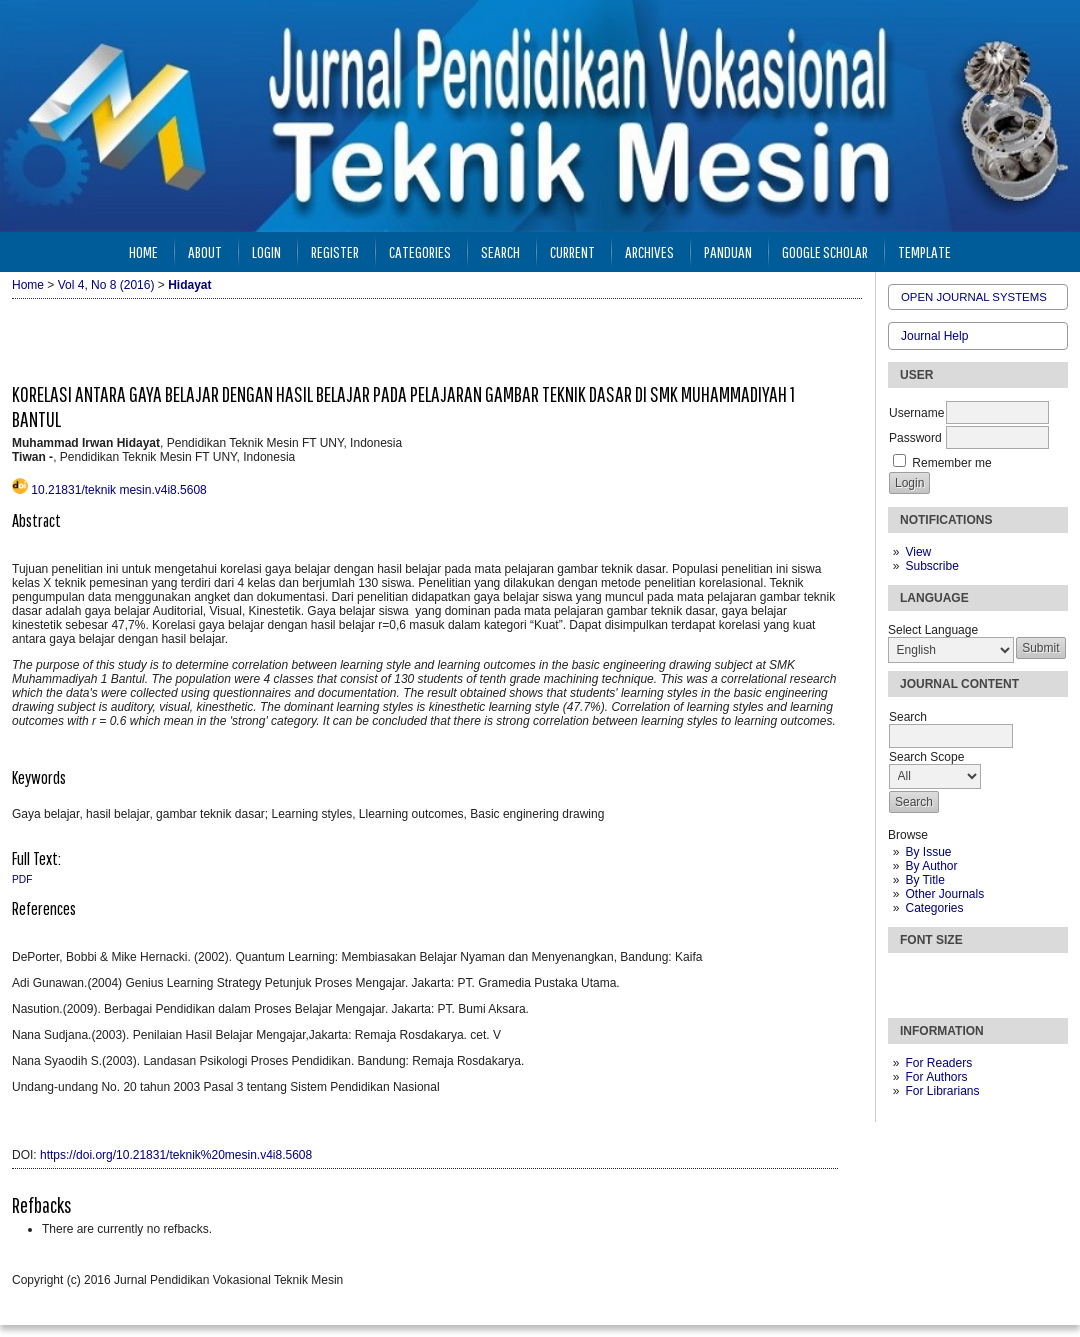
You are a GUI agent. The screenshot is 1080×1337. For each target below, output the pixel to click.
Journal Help (934, 336)
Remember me (951, 463)
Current (572, 251)
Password (915, 438)
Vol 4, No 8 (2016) (106, 285)
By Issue (928, 852)
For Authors (936, 1077)
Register (335, 251)
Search (500, 251)
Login (266, 251)
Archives (649, 251)
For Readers (938, 1063)
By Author (931, 866)
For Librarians (942, 1091)
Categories (934, 908)
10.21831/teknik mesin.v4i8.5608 (118, 490)
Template (924, 251)
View (918, 552)
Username (916, 413)
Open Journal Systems (974, 297)
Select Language (933, 630)
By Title (924, 880)
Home (143, 251)
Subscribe (931, 566)
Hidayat (189, 285)
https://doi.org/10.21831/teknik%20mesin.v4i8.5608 (176, 1155)
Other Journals (944, 894)
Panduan (728, 251)
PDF (22, 879)
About (205, 251)
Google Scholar (825, 251)
